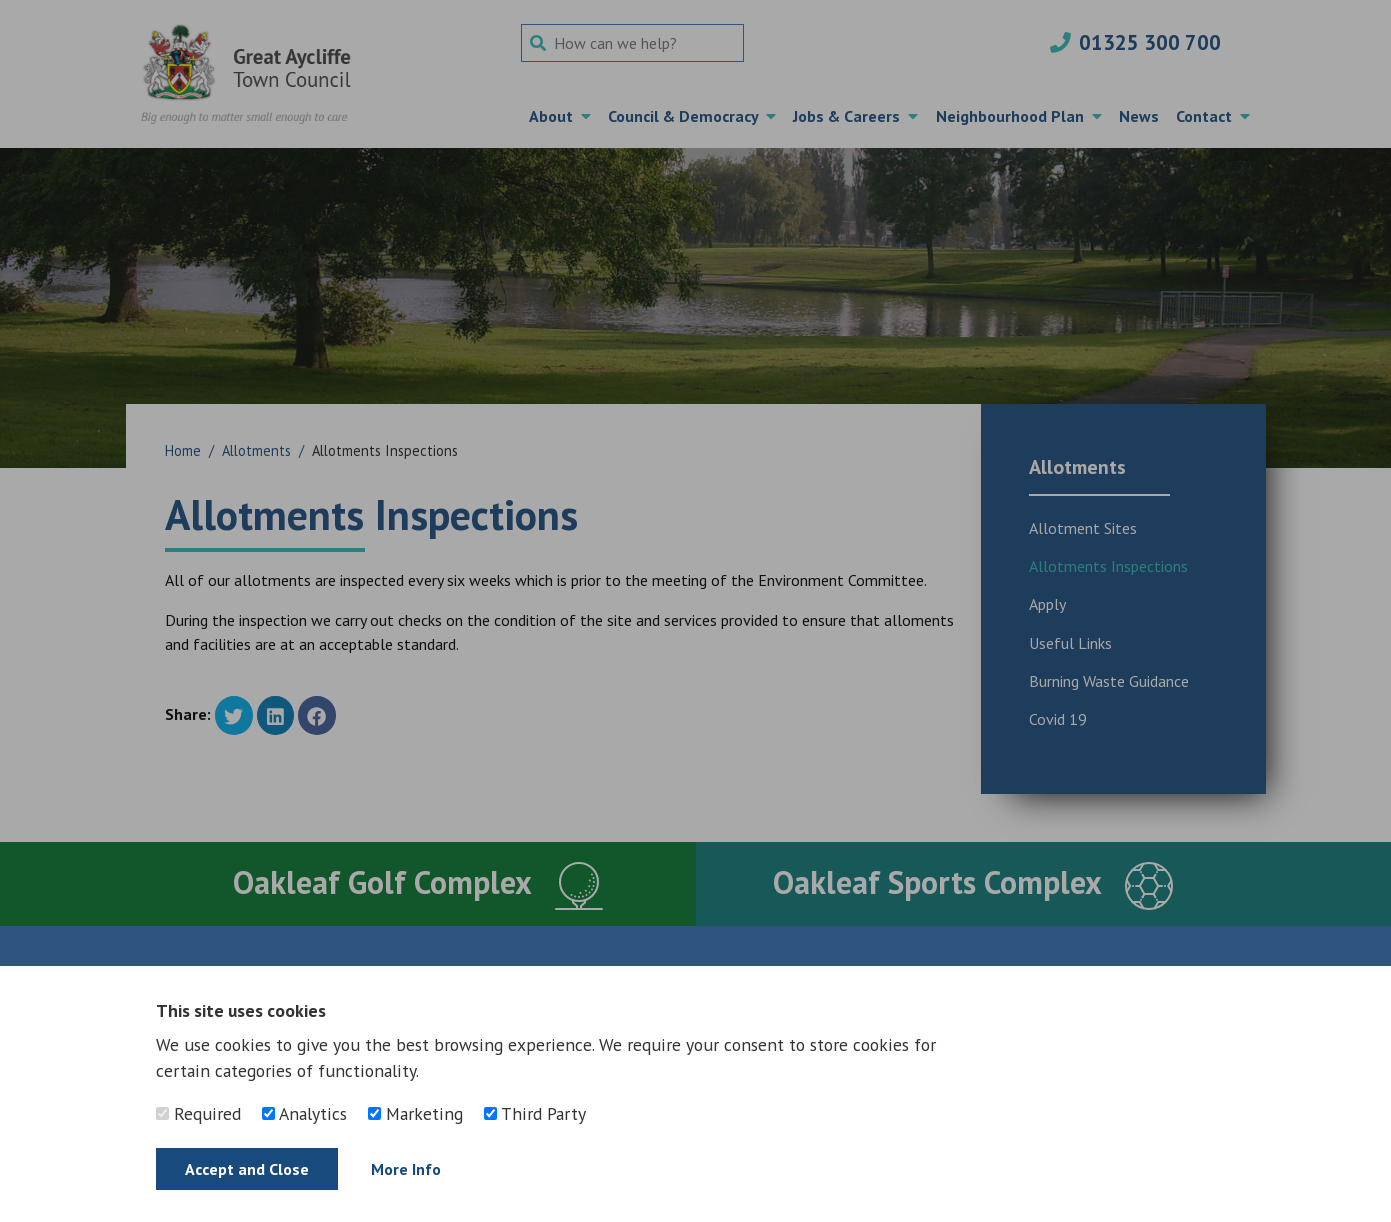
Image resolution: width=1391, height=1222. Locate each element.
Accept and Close (247, 1169)
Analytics (304, 1113)
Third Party (535, 1113)
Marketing (415, 1113)
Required (198, 1113)
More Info (406, 1169)
